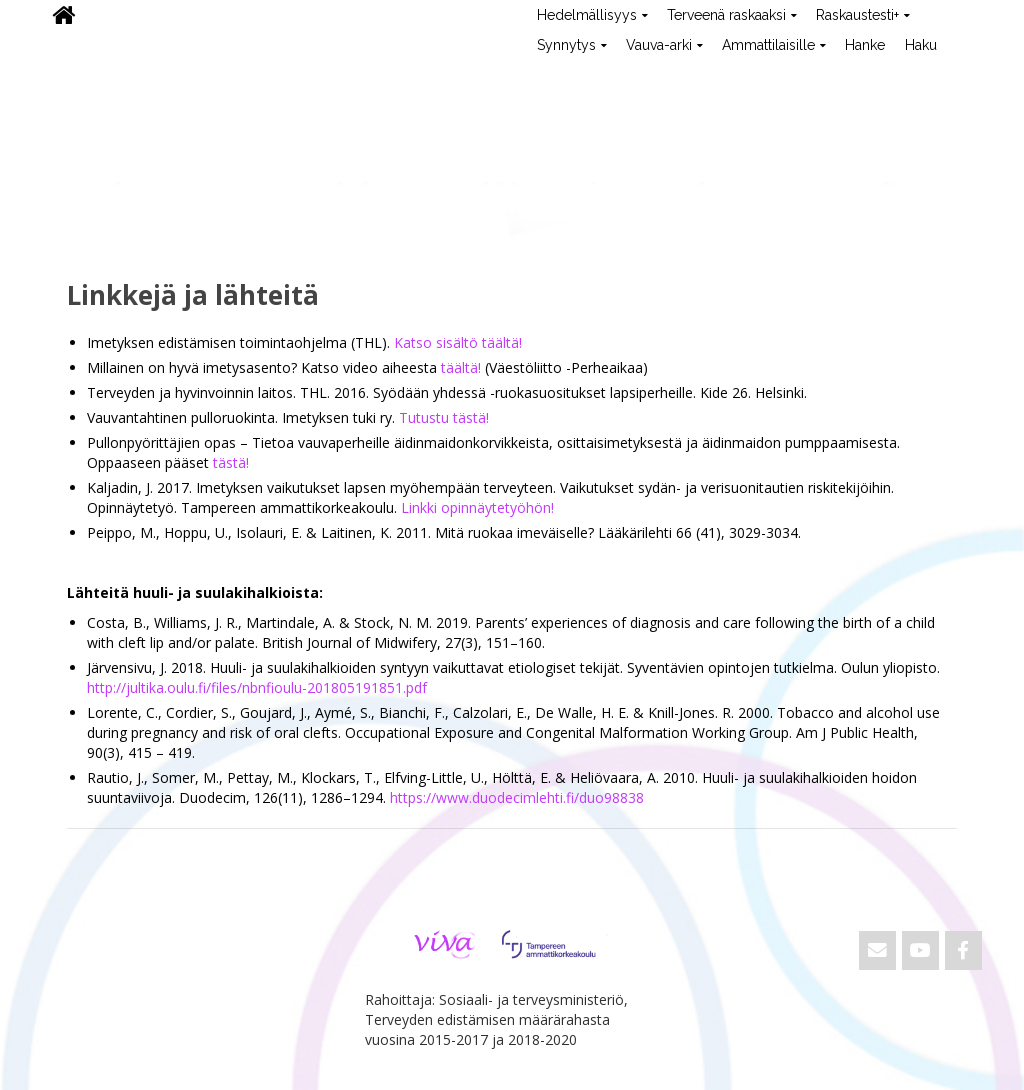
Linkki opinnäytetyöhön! (477, 507)
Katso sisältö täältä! (458, 342)
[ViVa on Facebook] (963, 950)
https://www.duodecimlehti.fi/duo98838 (517, 797)
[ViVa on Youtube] (920, 950)
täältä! (461, 367)
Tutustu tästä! (444, 417)
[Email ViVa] (877, 950)
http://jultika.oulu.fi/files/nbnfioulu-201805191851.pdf (257, 687)
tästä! (231, 462)
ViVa (75, 75)
